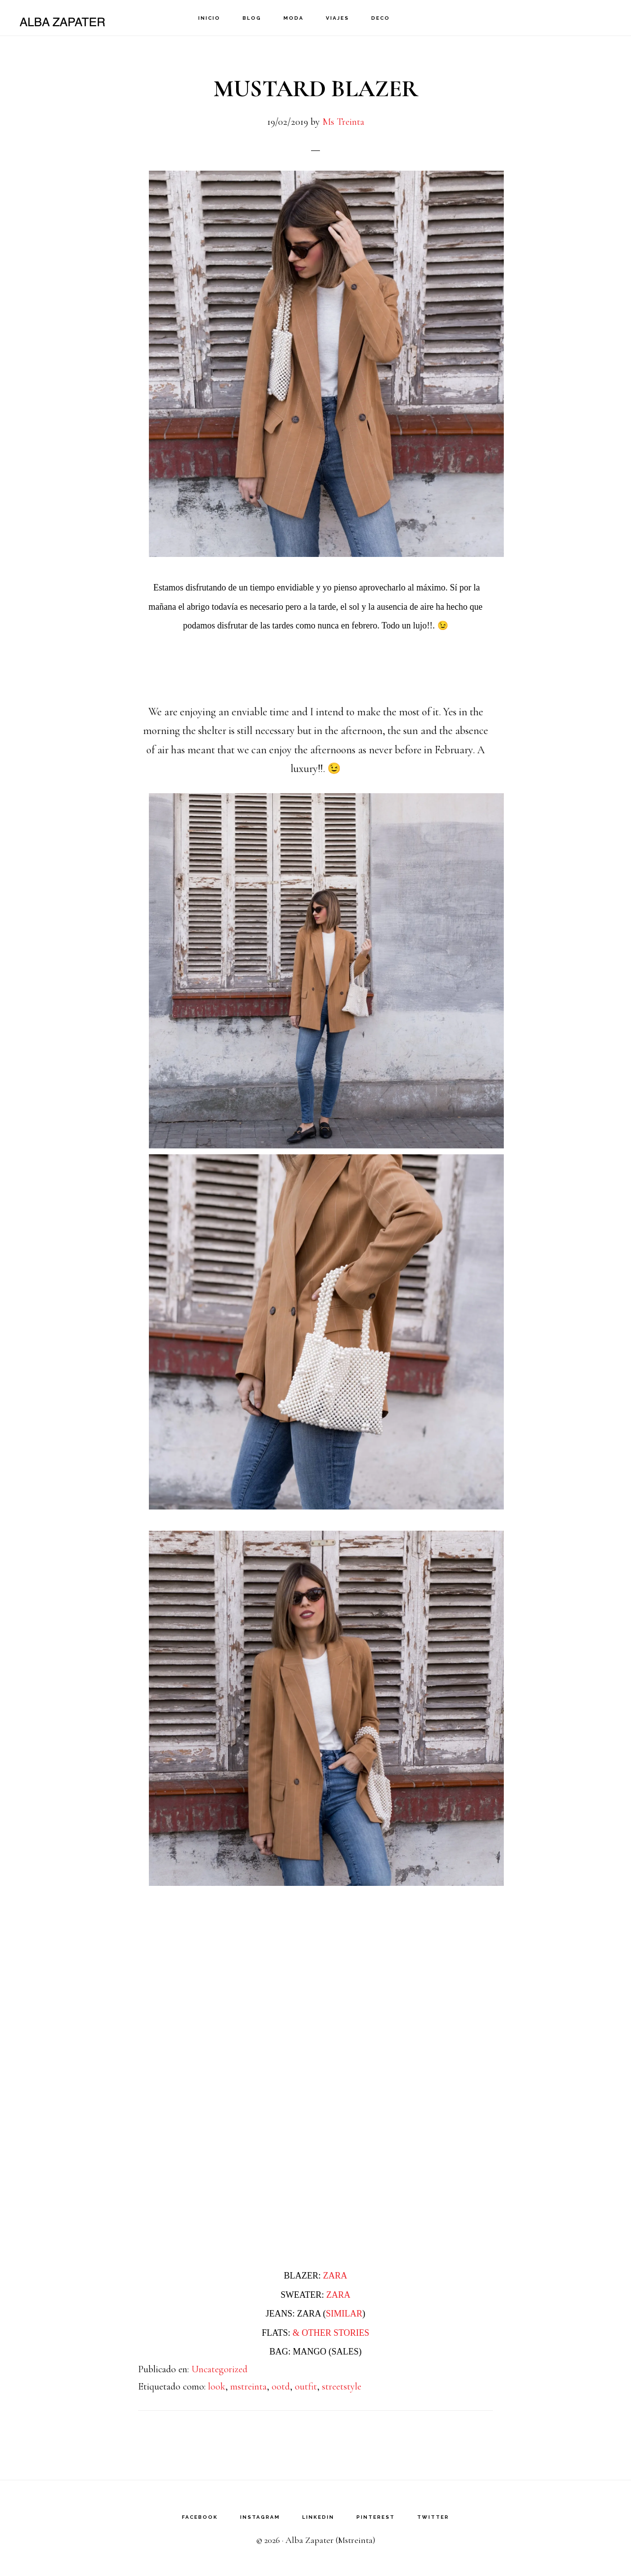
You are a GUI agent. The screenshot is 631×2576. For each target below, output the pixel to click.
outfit (306, 2386)
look (216, 2386)
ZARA (335, 2276)
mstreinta (248, 2386)
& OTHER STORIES (330, 2333)
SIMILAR (344, 2313)
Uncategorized (219, 2369)
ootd (281, 2386)
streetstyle (341, 2386)
